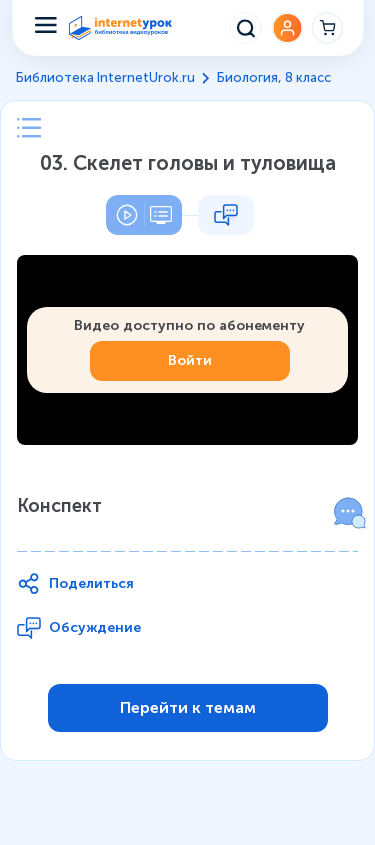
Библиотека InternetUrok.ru (105, 77)
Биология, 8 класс (274, 77)
